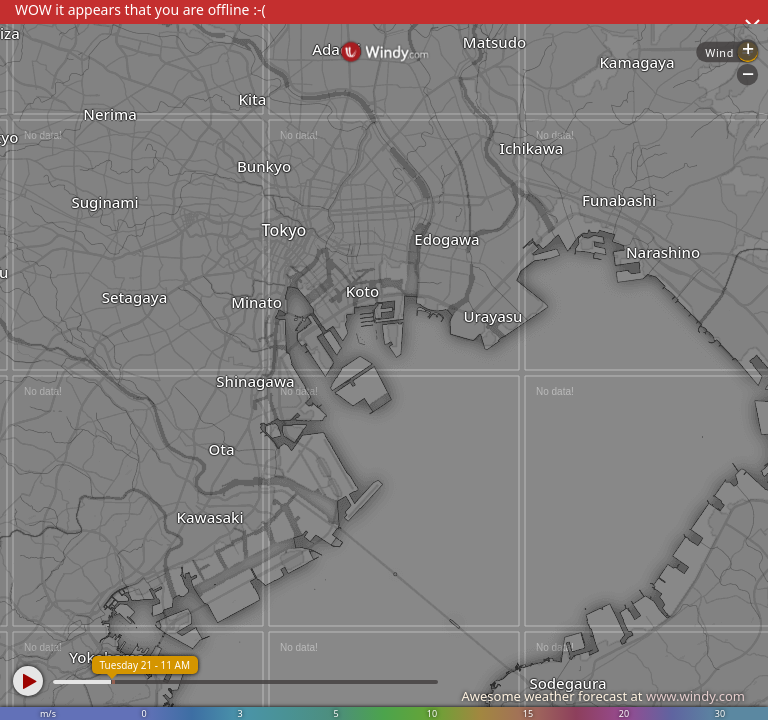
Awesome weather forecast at (603, 696)
